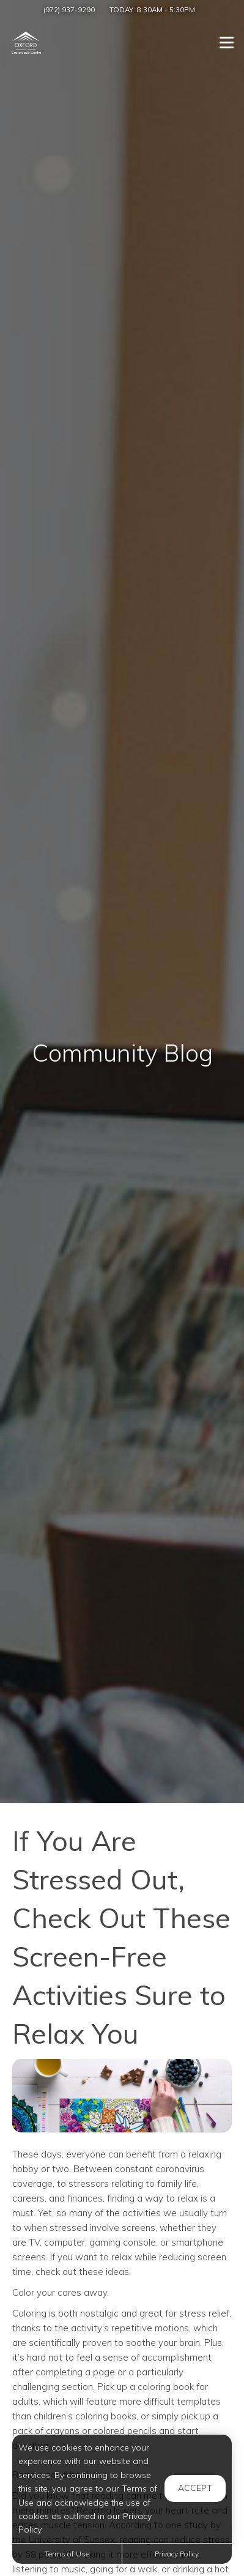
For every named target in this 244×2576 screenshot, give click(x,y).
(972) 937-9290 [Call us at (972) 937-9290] (69, 9)
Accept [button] (195, 2487)
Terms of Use (67, 2553)
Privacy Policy (177, 2553)
